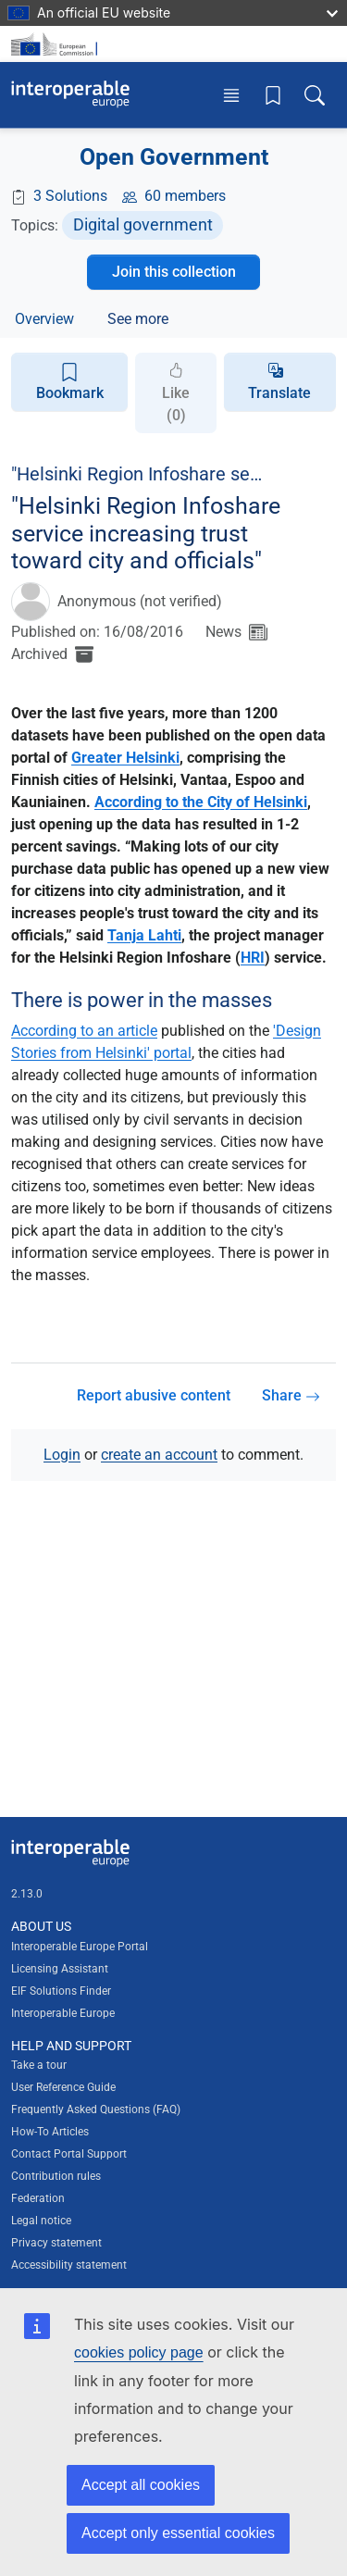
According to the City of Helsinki (200, 802)
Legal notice (41, 2220)
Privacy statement (56, 2242)
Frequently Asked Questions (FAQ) (95, 2109)
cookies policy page (139, 2352)
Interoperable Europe (63, 2013)
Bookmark (70, 382)
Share (291, 1395)
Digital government (143, 224)
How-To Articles (50, 2131)
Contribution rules (56, 2176)
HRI (253, 957)
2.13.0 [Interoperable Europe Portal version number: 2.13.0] (27, 1893)
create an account (159, 1454)
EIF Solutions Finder (61, 1991)
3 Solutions (70, 196)
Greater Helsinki (125, 757)
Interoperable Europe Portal (79, 1946)
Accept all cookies (140, 2485)
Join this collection (174, 271)
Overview (44, 319)
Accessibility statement (69, 2265)
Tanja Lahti (144, 935)
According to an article (84, 1030)
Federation (38, 2198)
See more (137, 319)
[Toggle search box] (314, 95)
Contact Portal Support (69, 2153)
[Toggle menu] (231, 95)
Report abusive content (153, 1395)
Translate (279, 393)
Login (62, 1454)
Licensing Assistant (59, 1968)
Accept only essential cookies (178, 2533)
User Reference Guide (63, 2087)
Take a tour (39, 2065)
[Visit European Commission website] (57, 44)
